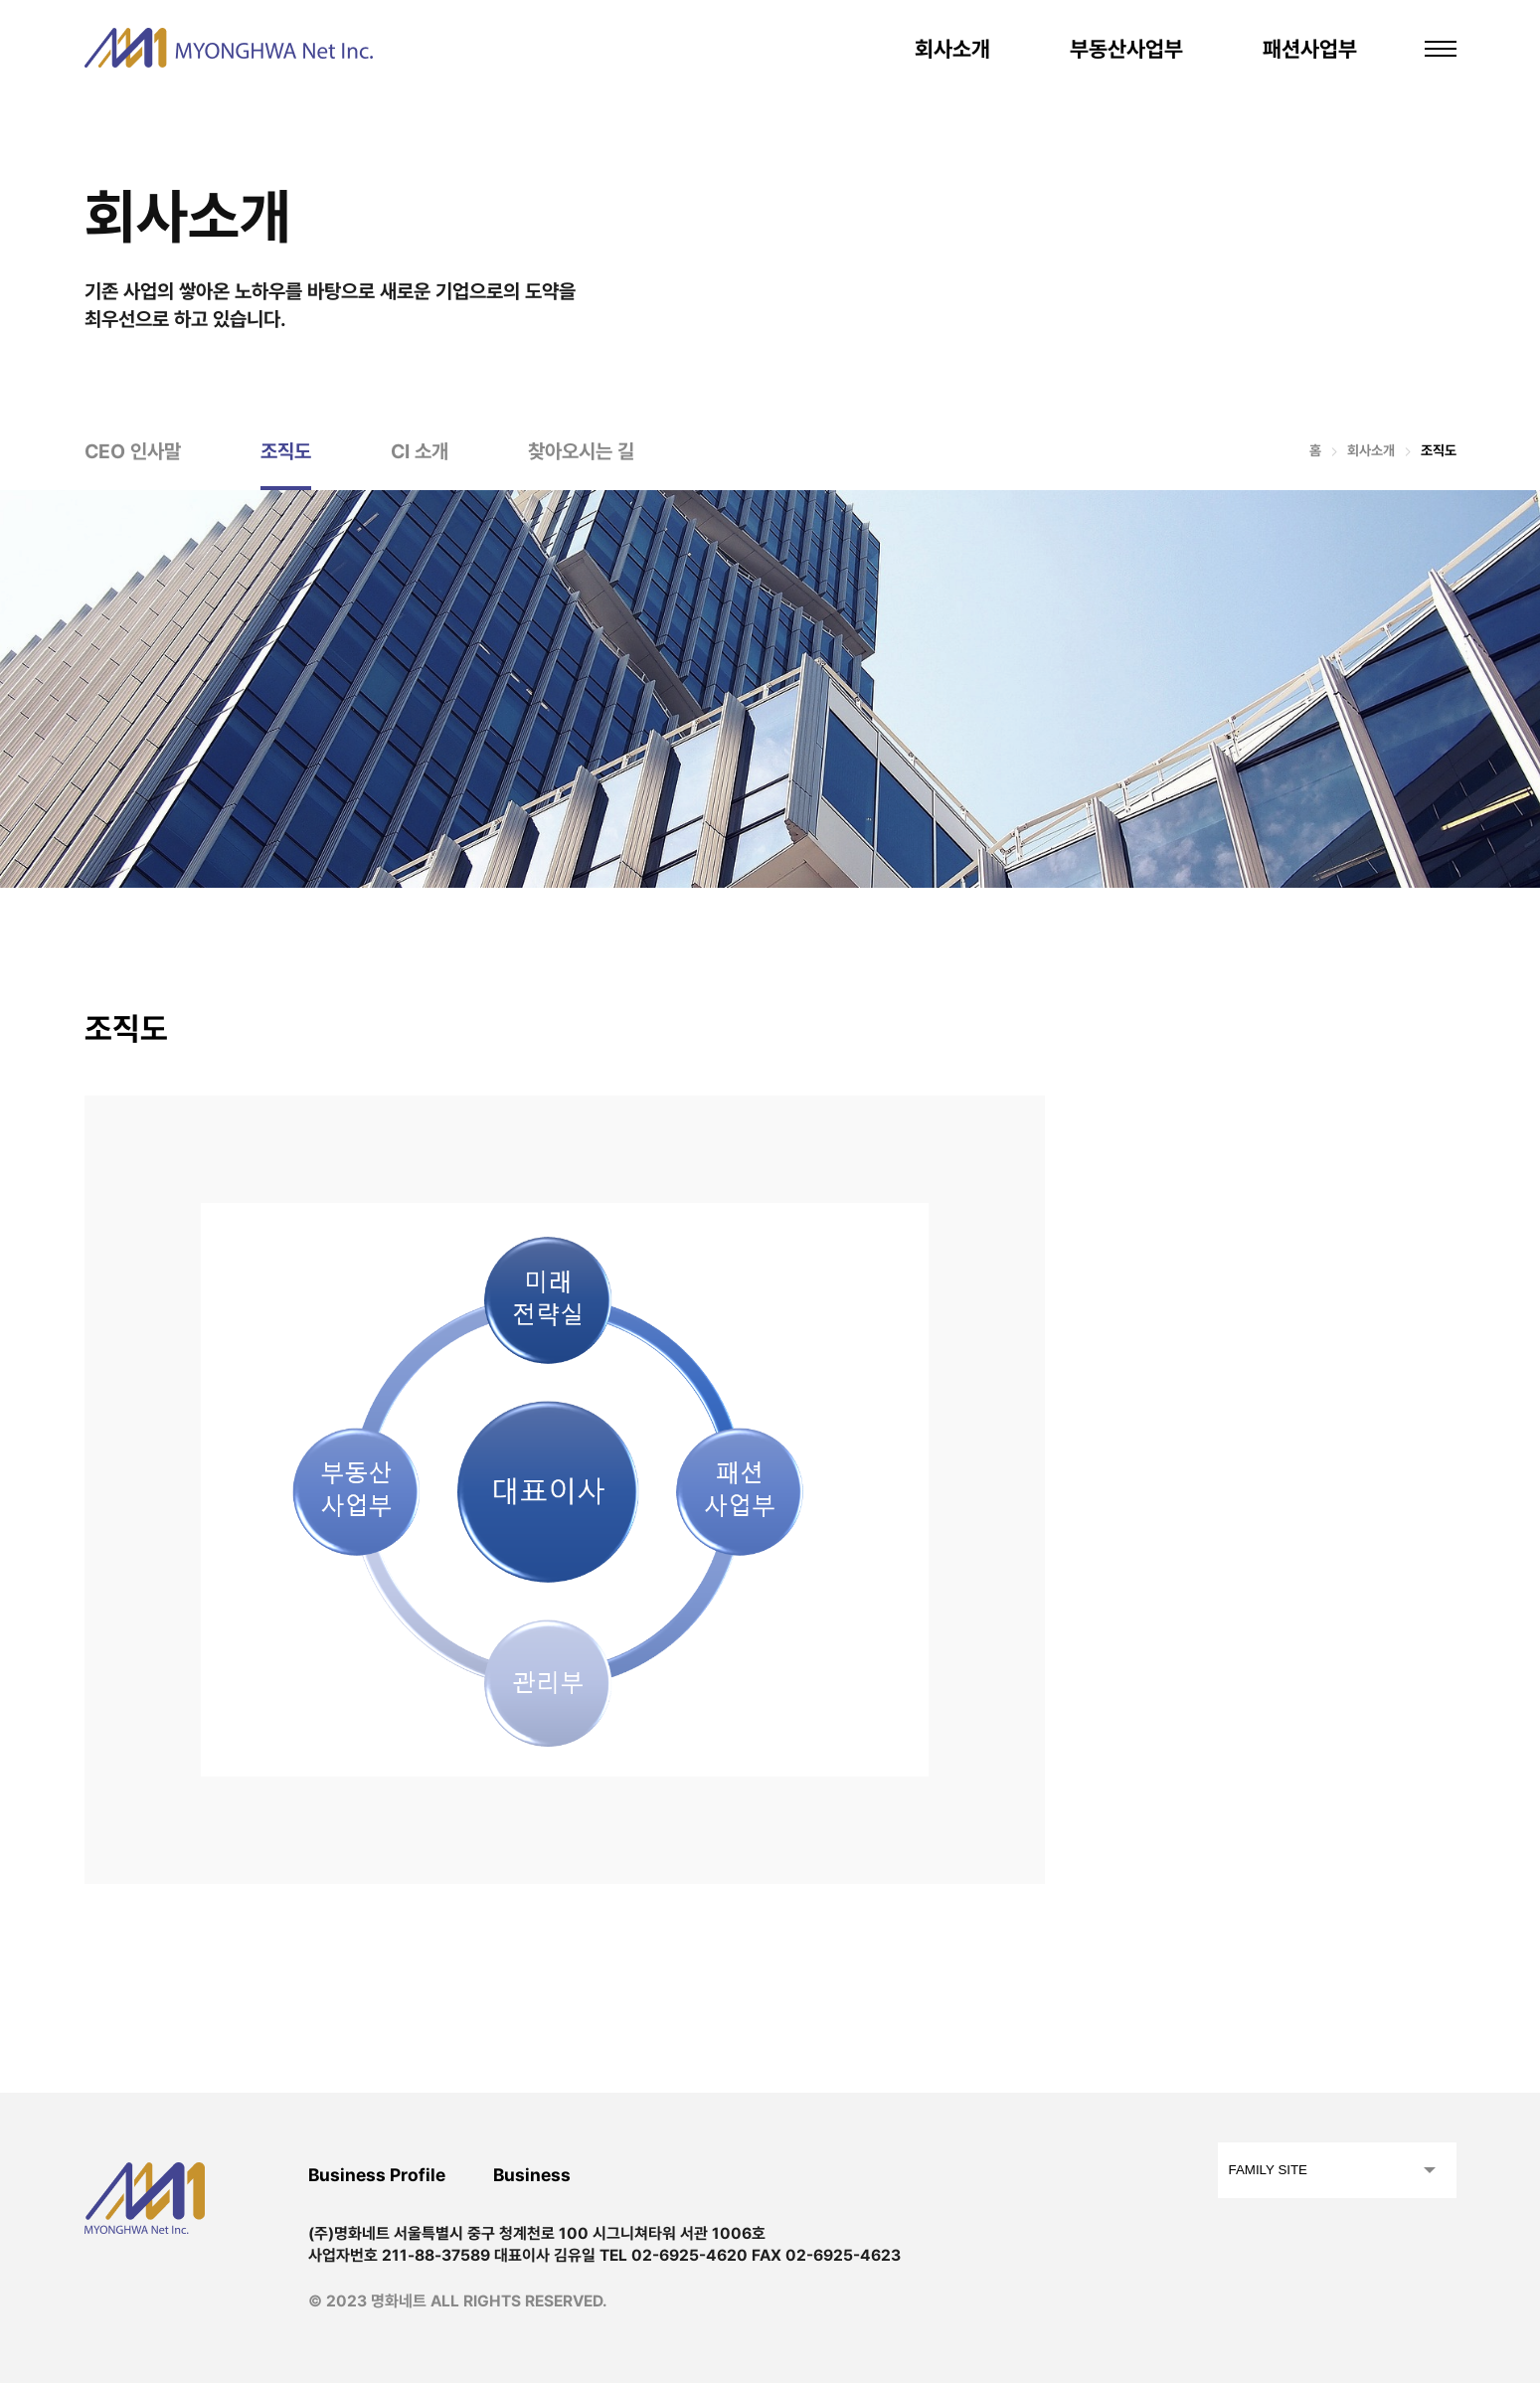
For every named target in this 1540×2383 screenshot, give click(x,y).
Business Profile (376, 2174)
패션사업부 (1310, 49)
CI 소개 (419, 451)
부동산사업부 (1126, 49)
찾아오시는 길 (581, 451)
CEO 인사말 (133, 451)
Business (532, 2174)
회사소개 (952, 49)
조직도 (285, 451)
